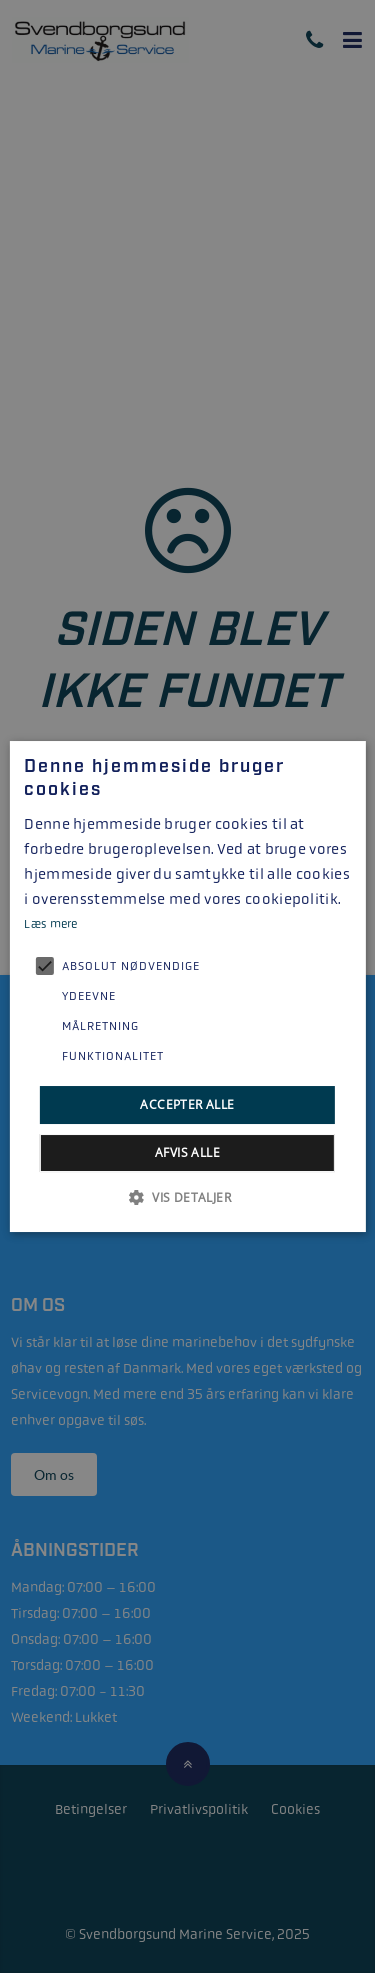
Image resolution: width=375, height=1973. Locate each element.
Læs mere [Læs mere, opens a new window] (50, 924)
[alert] (187, 986)
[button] (187, 1197)
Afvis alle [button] (187, 1152)
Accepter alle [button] (187, 1104)
